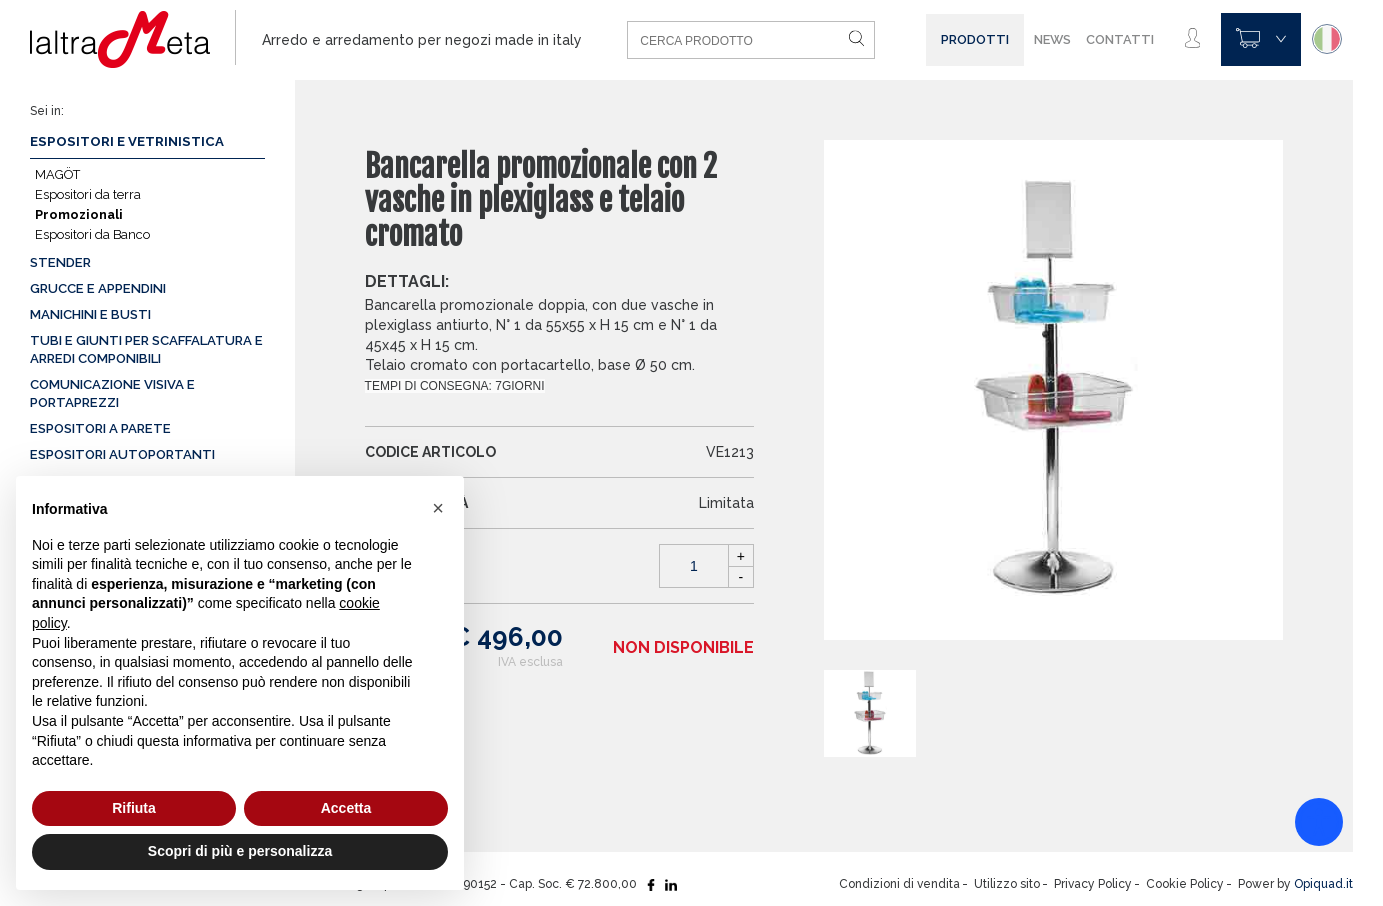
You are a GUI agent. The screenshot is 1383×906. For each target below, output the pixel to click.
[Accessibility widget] (1319, 822)
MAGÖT (57, 174)
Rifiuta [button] (134, 808)
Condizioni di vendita (899, 884)
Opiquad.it (1323, 884)
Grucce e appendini (98, 288)
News (1052, 39)
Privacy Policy (1093, 884)
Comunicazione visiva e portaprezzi (112, 393)
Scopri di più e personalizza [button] (240, 851)
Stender (60, 262)
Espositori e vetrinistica (127, 141)
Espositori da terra (88, 194)
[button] (438, 508)
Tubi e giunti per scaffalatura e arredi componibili (146, 349)
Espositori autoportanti (122, 454)
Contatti (1120, 39)
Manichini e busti (90, 314)
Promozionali (79, 214)
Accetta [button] (346, 808)
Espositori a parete (100, 428)
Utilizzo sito (1007, 884)
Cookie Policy (1185, 884)
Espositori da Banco (92, 234)
